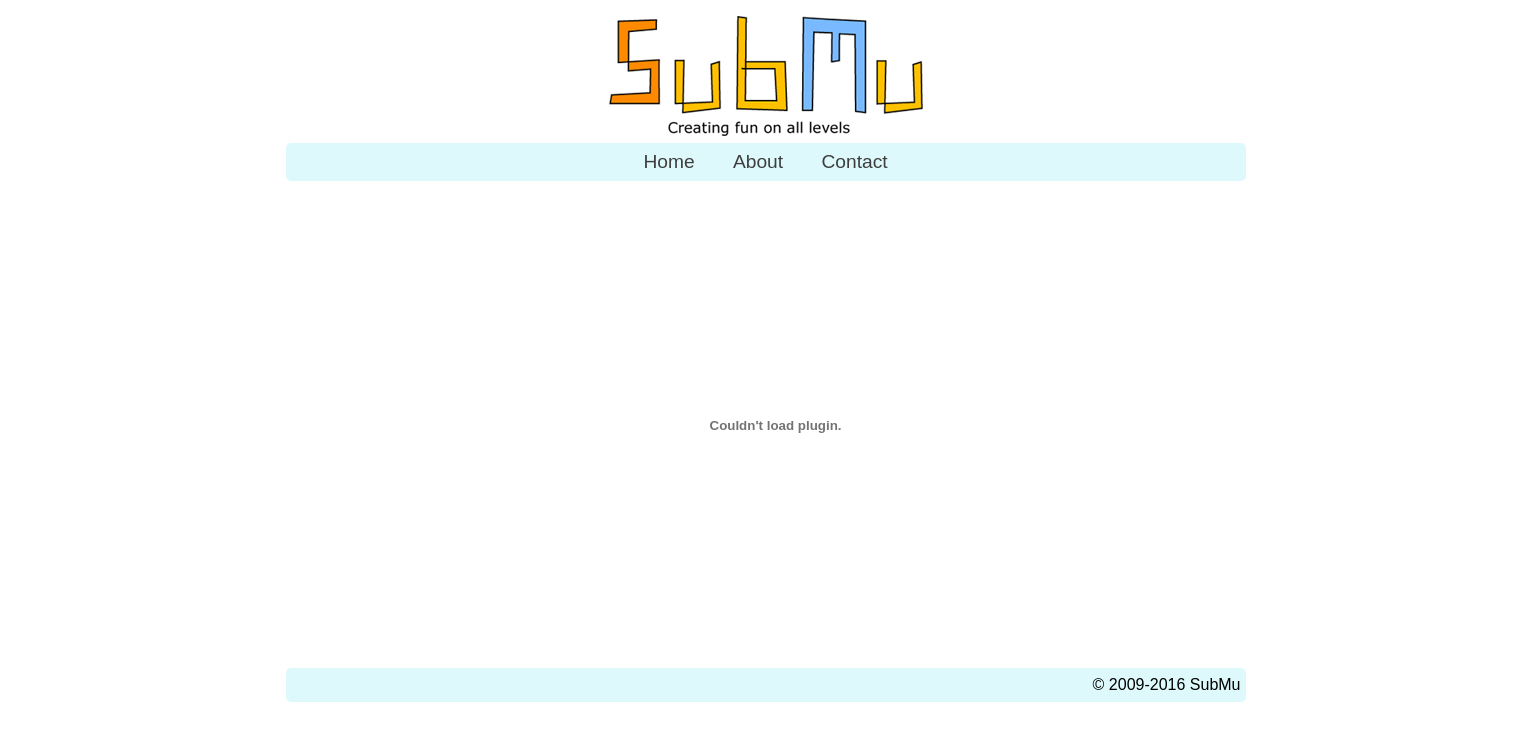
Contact (854, 161)
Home (668, 161)
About (758, 161)
